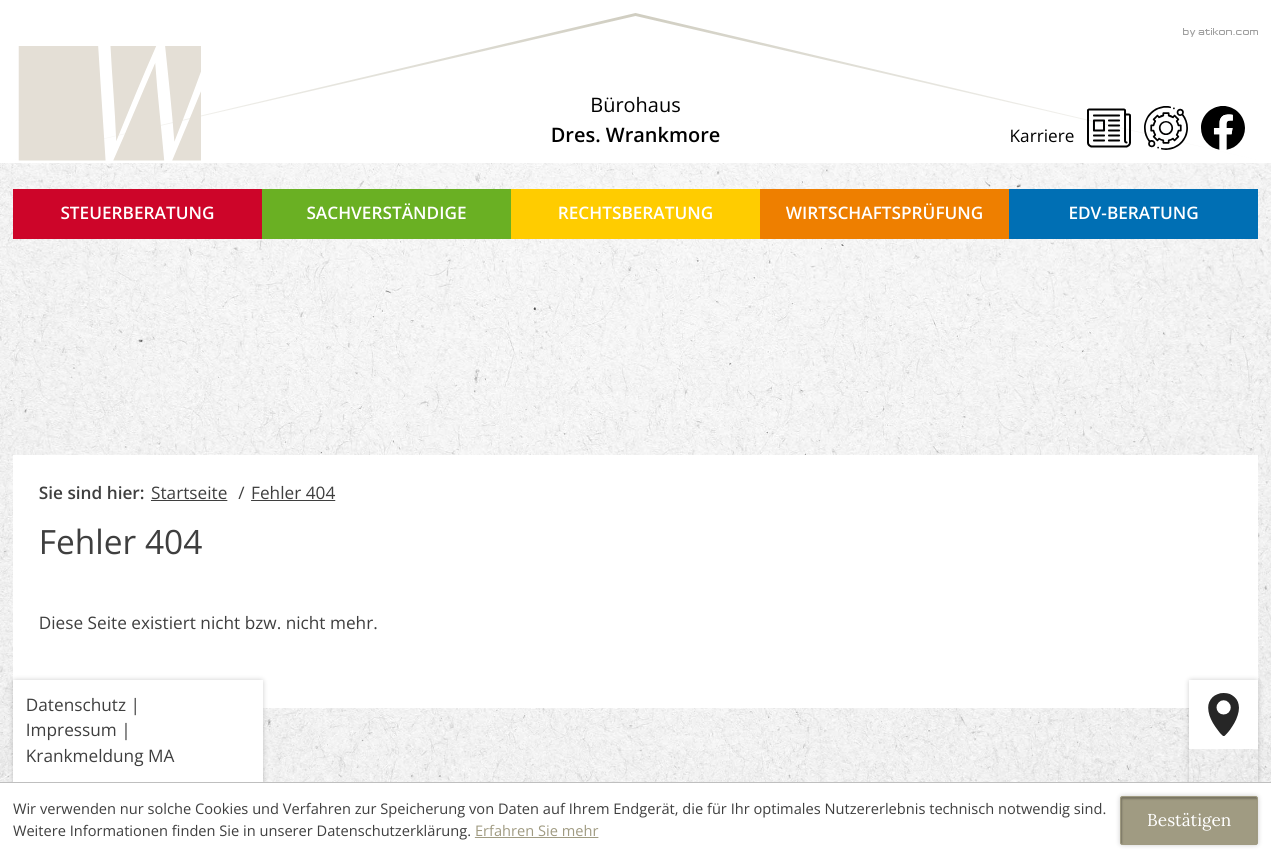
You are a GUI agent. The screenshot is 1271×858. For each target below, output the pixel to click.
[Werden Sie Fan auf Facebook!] (1223, 128)
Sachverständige (386, 213)
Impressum (71, 730)
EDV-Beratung (1133, 213)
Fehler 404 (293, 493)
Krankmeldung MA (100, 756)
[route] (1223, 714)
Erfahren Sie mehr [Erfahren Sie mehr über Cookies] (537, 831)
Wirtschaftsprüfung (885, 213)
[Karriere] (1049, 137)
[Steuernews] (1109, 128)
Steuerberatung (137, 213)
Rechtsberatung (636, 213)
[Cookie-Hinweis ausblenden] (1189, 820)
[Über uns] (636, 120)
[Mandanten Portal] (1166, 128)
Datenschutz (76, 705)
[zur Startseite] (107, 104)
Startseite (189, 493)
